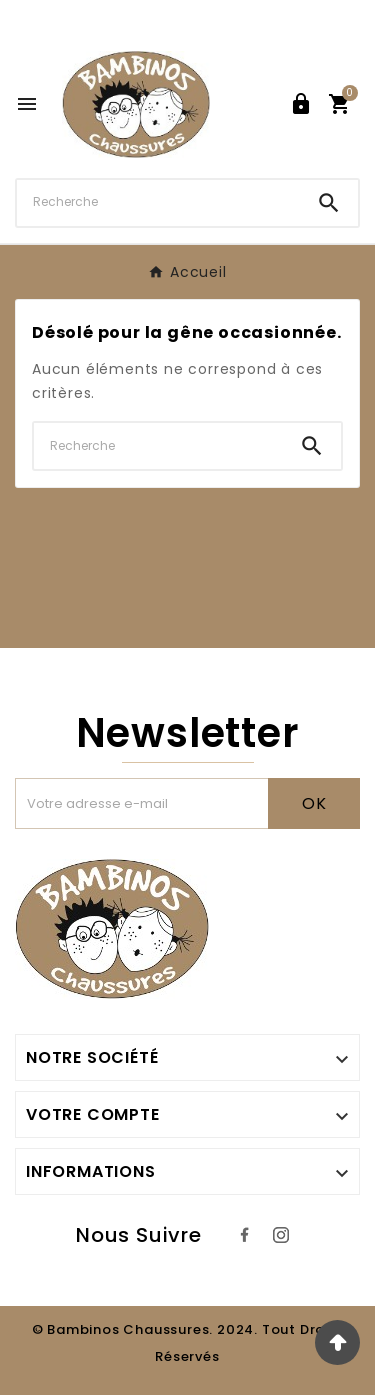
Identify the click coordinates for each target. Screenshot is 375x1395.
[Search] (329, 203)
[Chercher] (158, 202)
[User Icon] (301, 104)
